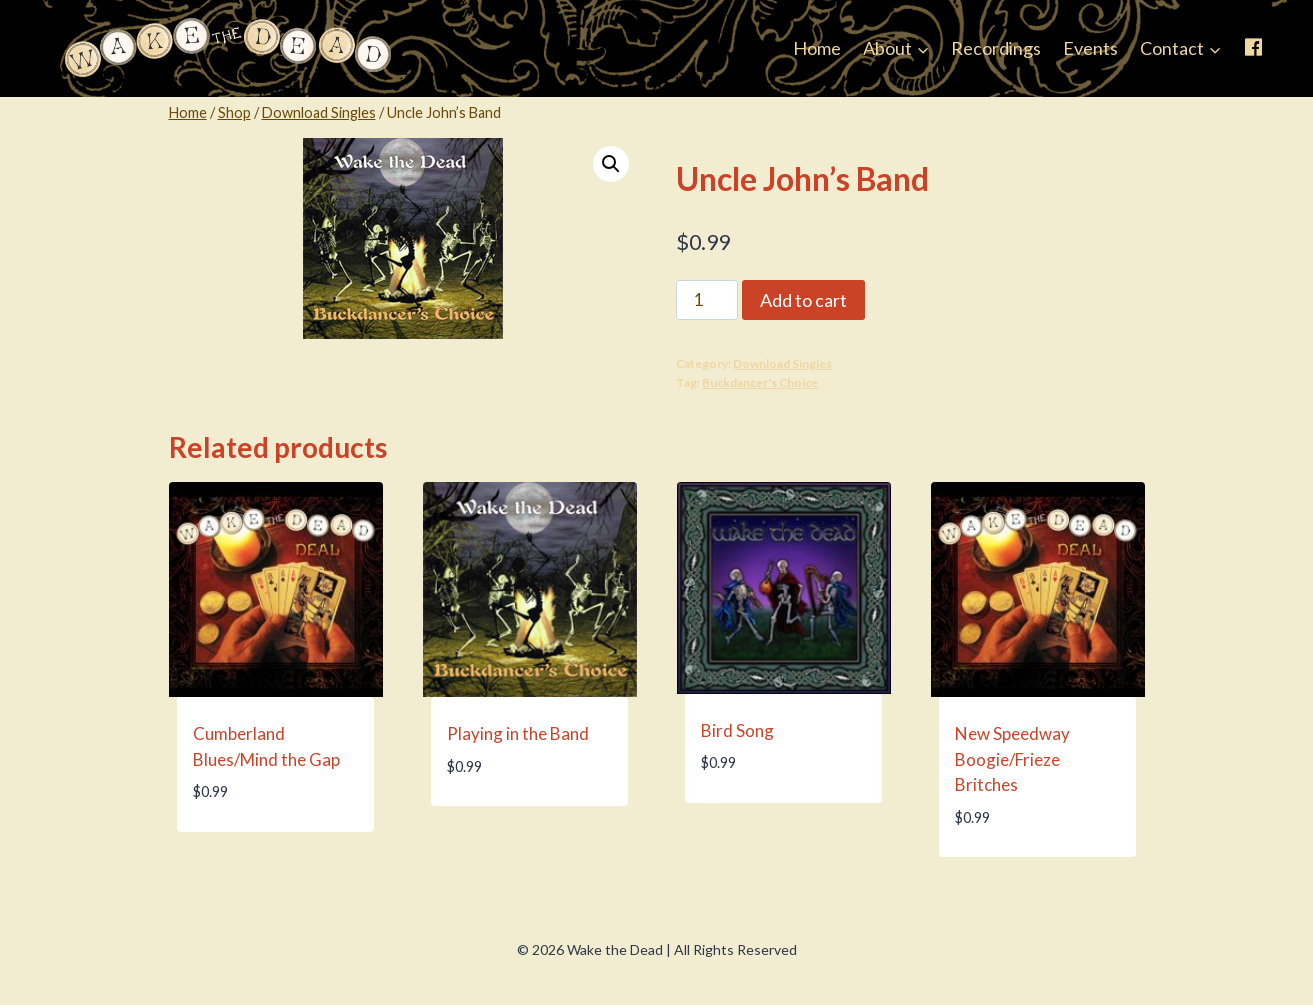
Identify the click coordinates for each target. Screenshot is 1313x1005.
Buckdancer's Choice (760, 382)
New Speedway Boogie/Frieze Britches (1012, 759)
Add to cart (803, 300)
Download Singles (782, 363)
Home (817, 48)
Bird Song (737, 730)
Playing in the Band (518, 733)
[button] (611, 164)
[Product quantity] (707, 300)
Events (1090, 48)
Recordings (996, 48)
